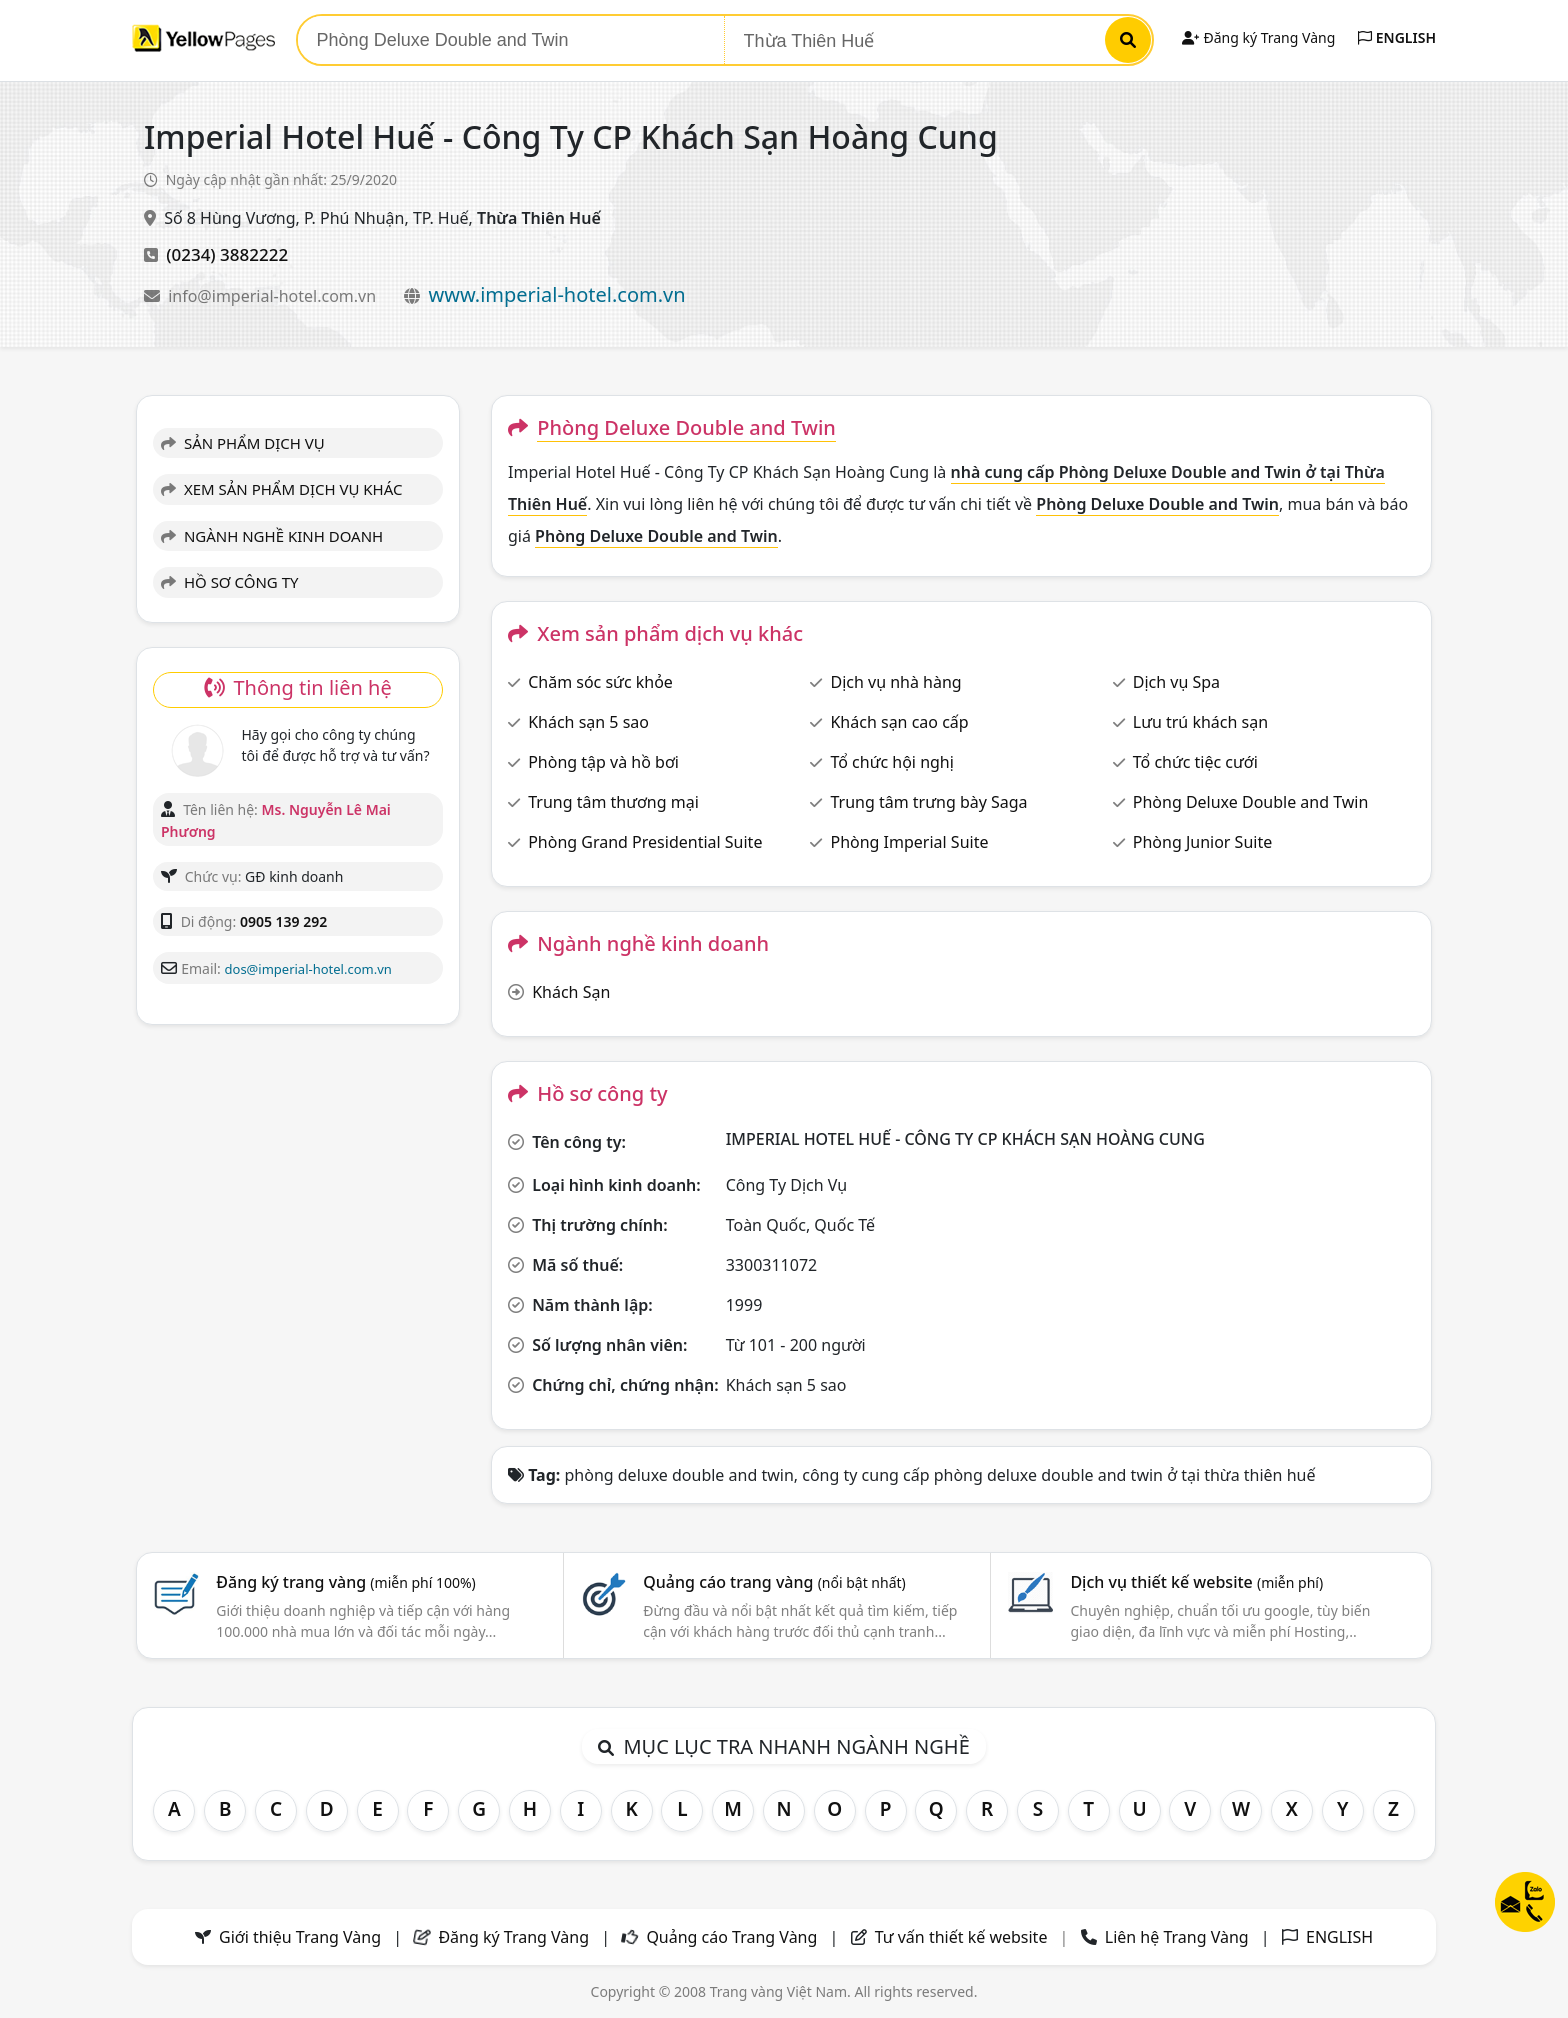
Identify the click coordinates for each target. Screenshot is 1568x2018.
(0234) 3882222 (227, 254)
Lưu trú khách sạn (1200, 722)
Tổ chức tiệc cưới (1195, 762)
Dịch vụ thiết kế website (1196, 1582)
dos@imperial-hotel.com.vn (308, 969)
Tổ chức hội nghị (891, 762)
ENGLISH (1397, 37)
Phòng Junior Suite (1202, 842)
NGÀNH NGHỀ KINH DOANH (272, 536)
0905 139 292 (283, 921)
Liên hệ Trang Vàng (1177, 1937)
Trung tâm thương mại (613, 802)
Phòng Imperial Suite (909, 842)
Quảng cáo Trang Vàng (731, 1937)
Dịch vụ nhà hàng (895, 682)
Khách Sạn (571, 992)
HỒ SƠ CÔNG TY (229, 582)
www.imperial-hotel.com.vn (556, 294)
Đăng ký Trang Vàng (1258, 37)
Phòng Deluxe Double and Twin (1251, 802)
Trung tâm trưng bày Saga (928, 802)
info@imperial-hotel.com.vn (274, 296)
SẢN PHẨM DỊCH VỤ (243, 443)
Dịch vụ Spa (1176, 682)
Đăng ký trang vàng (346, 1582)
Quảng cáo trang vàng (774, 1582)
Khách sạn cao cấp (899, 722)
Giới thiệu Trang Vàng (300, 1937)
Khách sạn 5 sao (588, 722)
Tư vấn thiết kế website (963, 1937)
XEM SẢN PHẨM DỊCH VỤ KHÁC (282, 489)
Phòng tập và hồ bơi (603, 762)
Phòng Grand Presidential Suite (645, 842)
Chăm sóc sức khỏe (600, 682)
